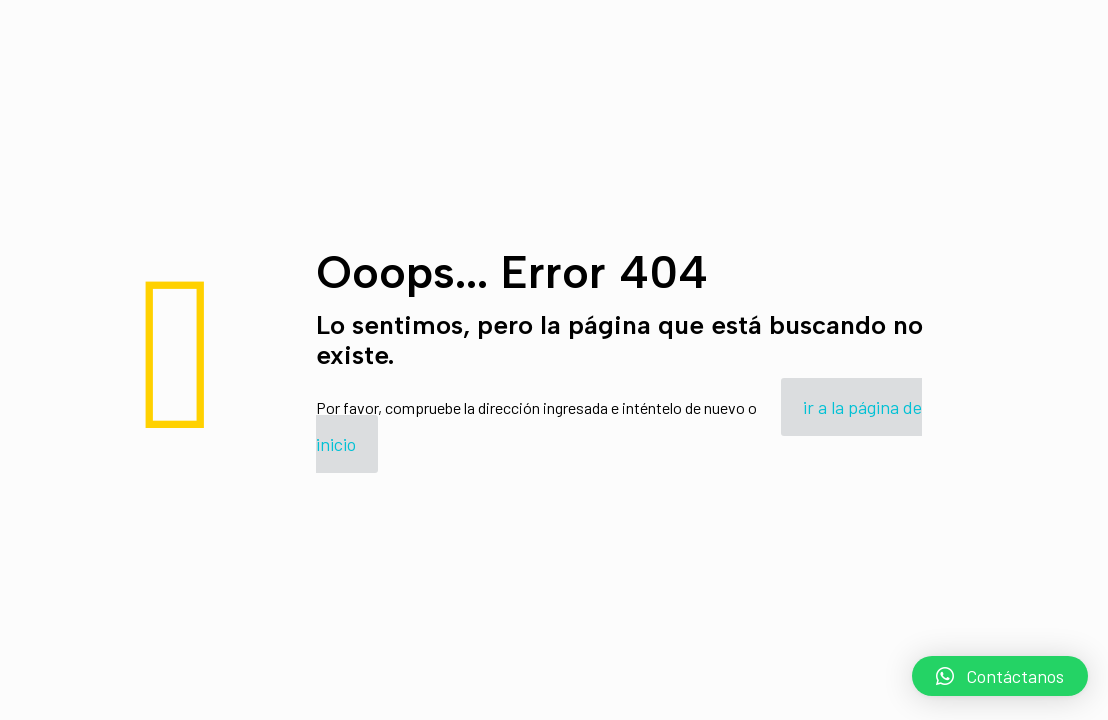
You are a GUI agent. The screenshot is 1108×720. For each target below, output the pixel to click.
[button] (1000, 676)
